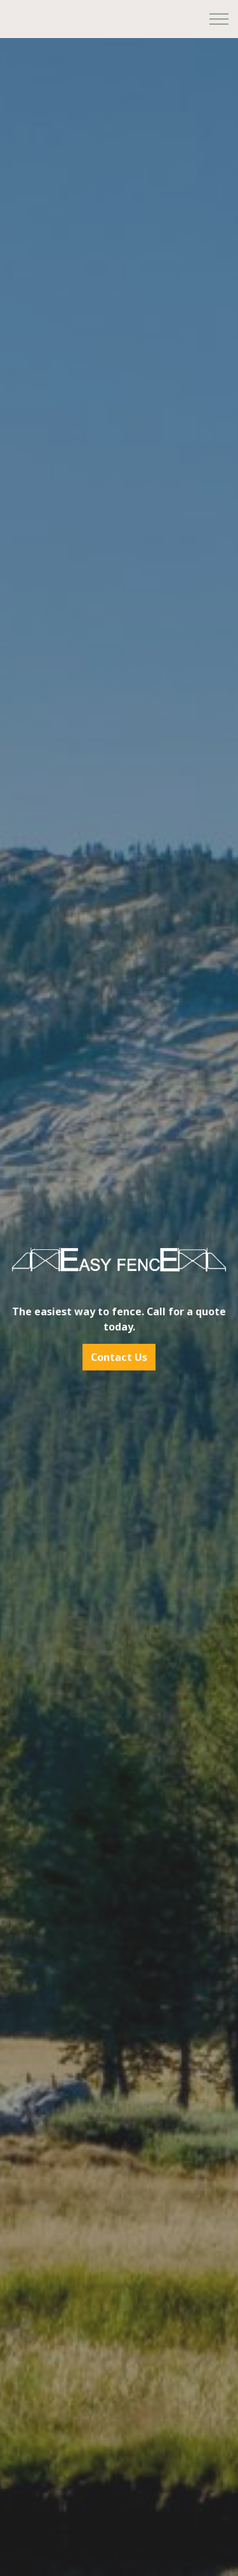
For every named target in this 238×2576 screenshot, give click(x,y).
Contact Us (119, 1357)
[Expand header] (219, 19)
